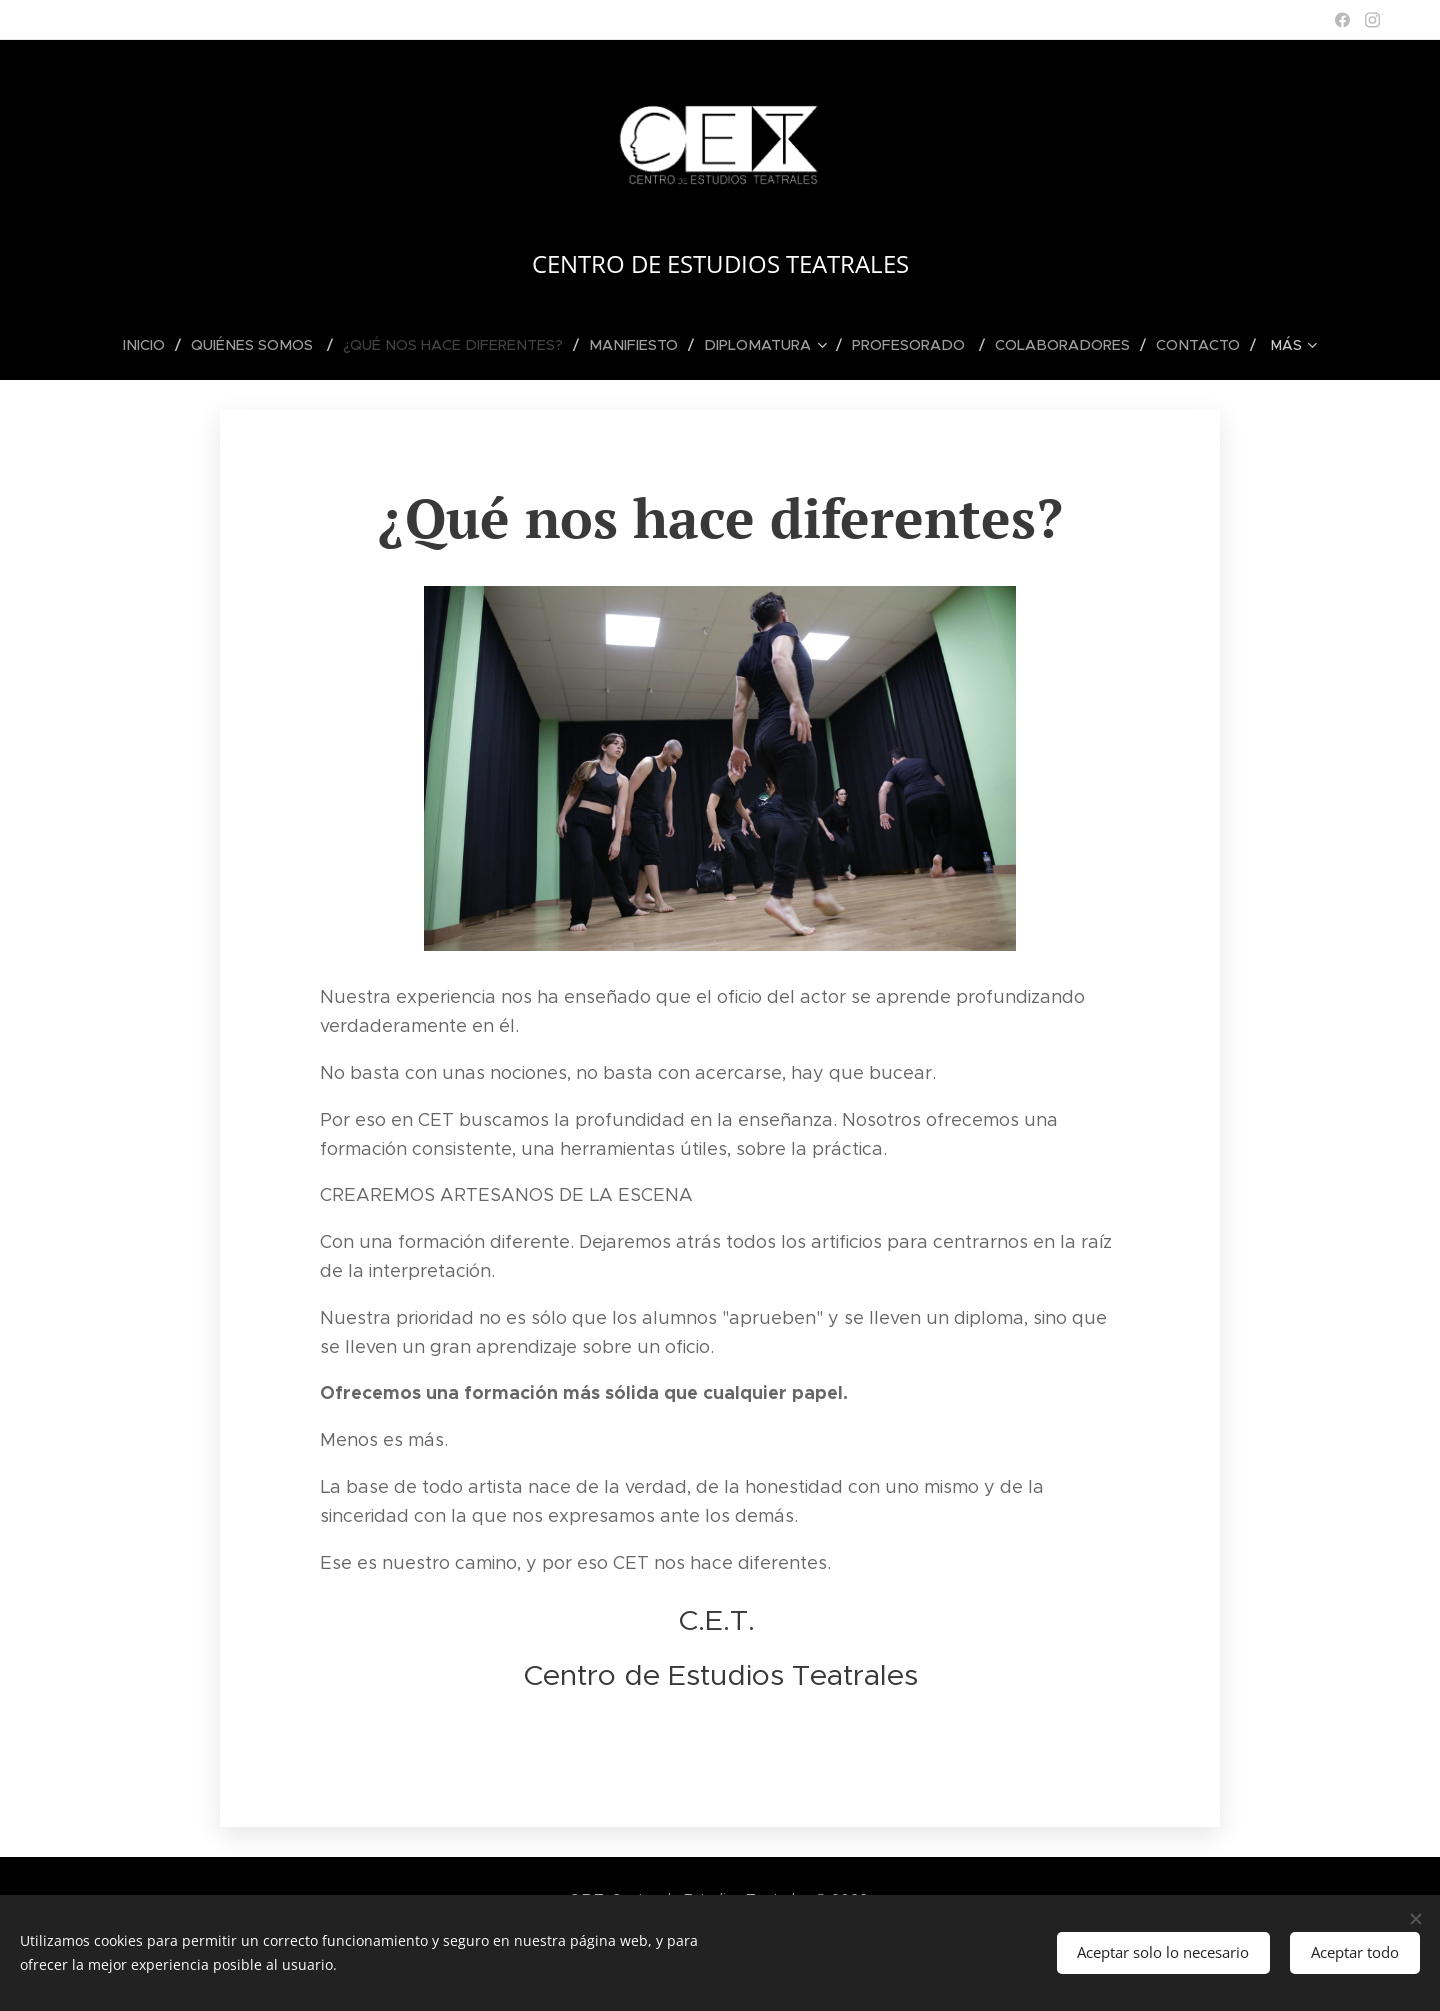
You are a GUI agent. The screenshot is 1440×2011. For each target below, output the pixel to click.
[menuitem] (95, 345)
